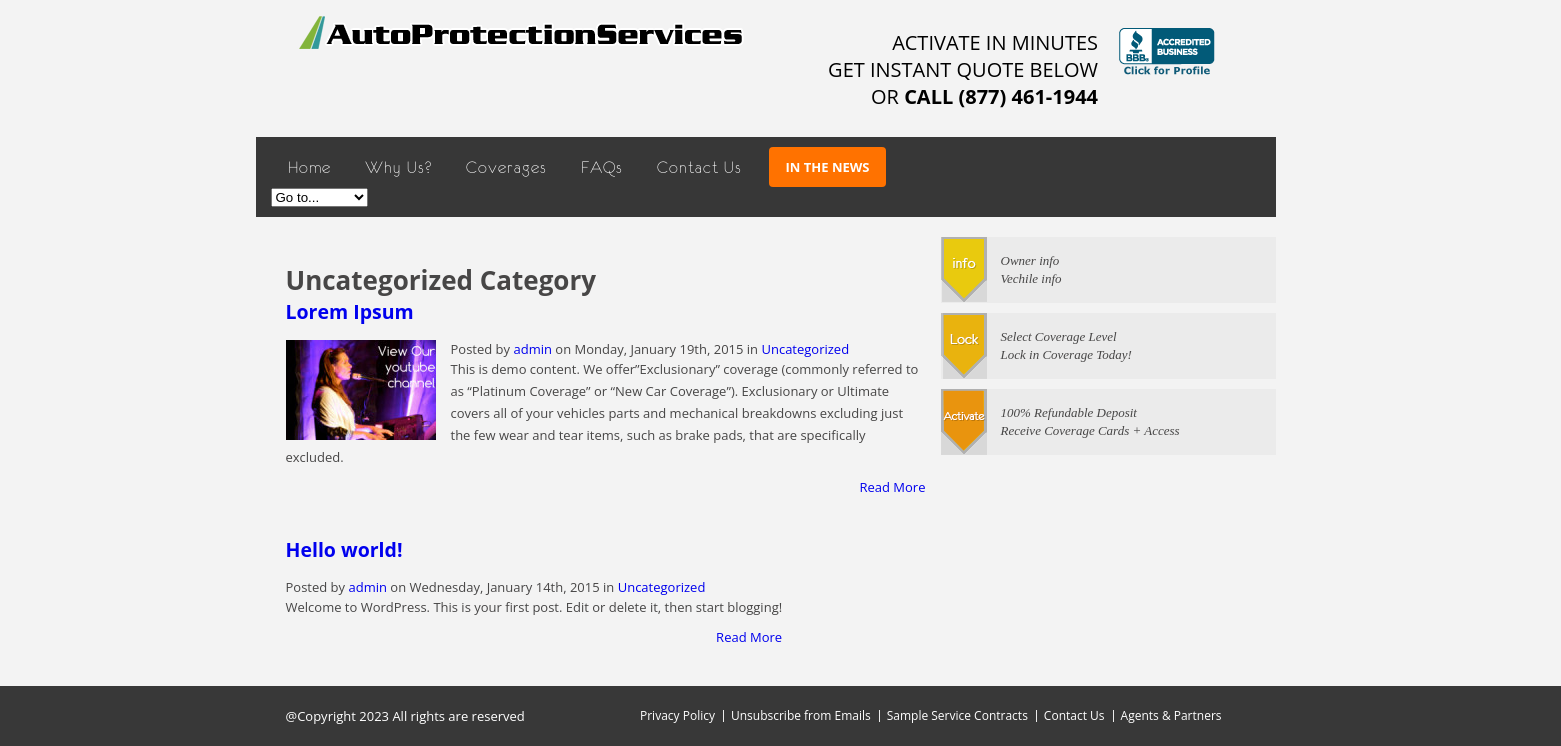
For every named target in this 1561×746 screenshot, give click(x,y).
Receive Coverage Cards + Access (1090, 430)
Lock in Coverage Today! (1066, 354)
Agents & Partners (1171, 715)
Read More (892, 487)
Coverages (506, 167)
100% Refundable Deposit (1069, 412)
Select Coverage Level (1059, 336)
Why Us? (398, 167)
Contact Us (699, 167)
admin (532, 349)
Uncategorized (805, 349)
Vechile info (1031, 278)
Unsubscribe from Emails (801, 715)
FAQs (602, 167)
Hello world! (344, 549)
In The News (828, 167)
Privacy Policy (677, 715)
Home (309, 167)
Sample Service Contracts (957, 715)
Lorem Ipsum (350, 311)
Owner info (1030, 260)
